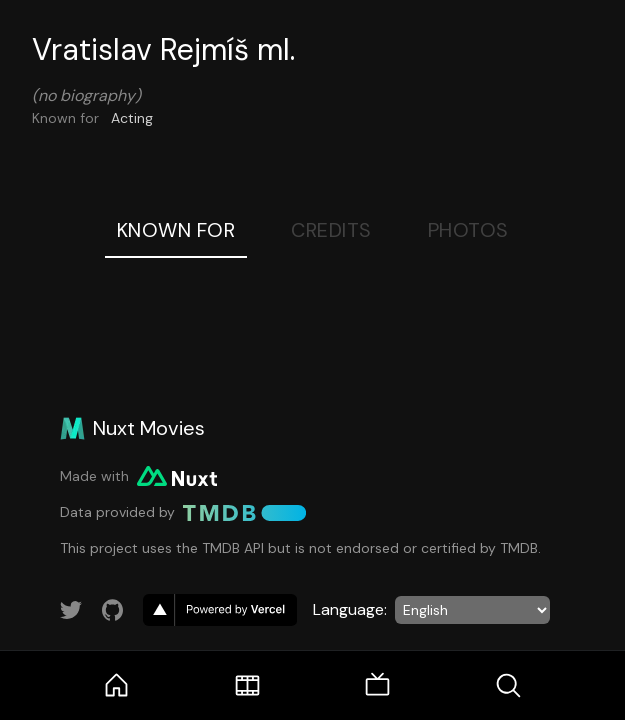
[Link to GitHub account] (113, 610)
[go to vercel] (220, 610)
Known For (176, 230)
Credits (331, 230)
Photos (468, 230)
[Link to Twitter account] (71, 610)
